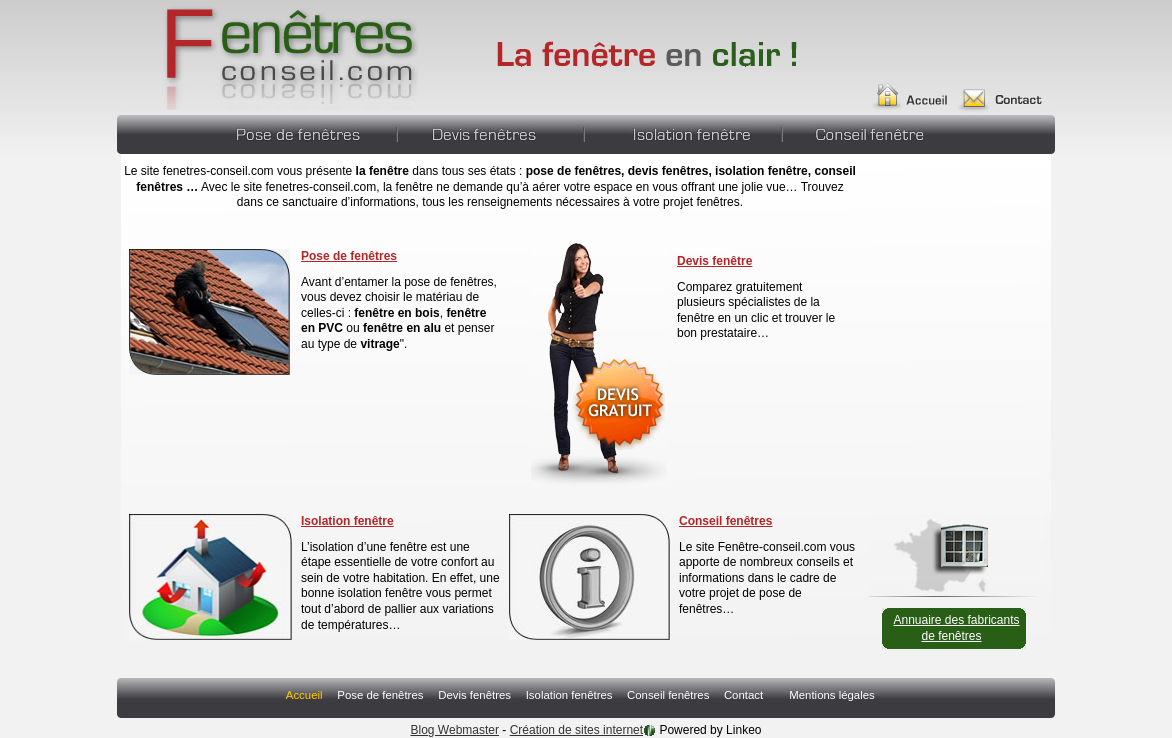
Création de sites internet (576, 730)
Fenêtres (269, 55)
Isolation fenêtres (682, 132)
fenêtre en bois (396, 313)
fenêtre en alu (402, 328)
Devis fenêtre (714, 261)
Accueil (918, 88)
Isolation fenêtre (347, 521)
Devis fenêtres (490, 132)
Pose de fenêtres (303, 132)
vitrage (378, 344)
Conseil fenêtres (859, 132)
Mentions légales (831, 695)
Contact (1008, 88)
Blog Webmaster (455, 730)
